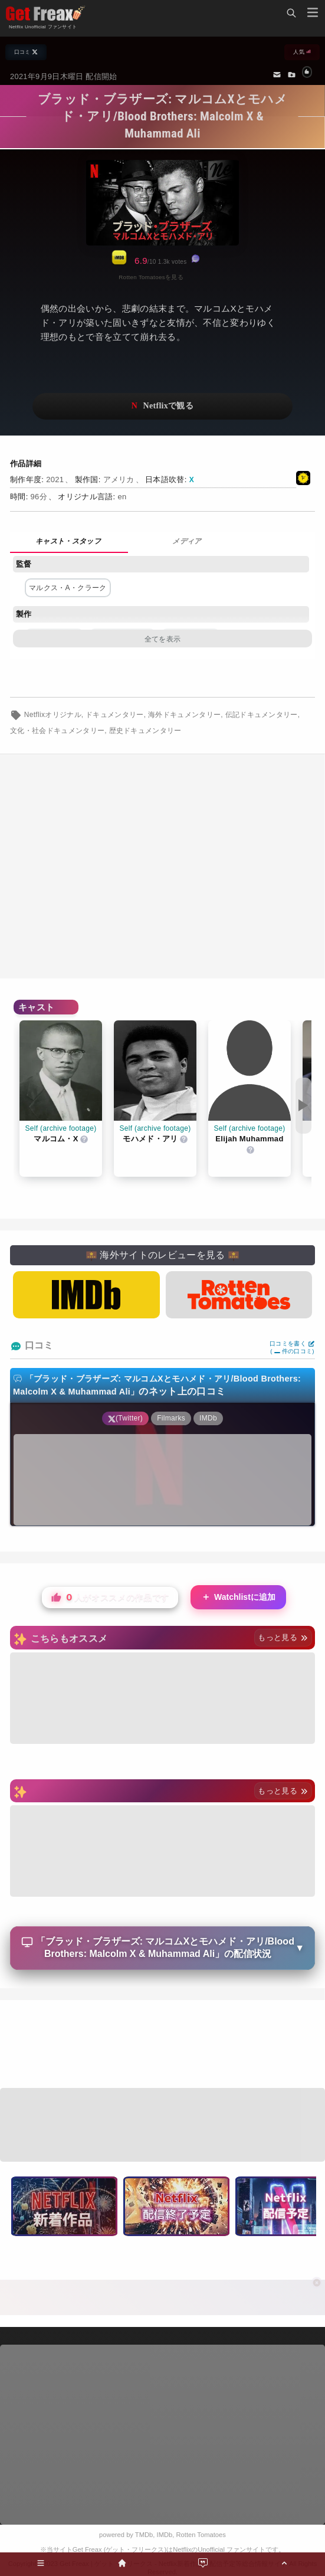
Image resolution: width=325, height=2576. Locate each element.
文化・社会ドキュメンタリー (57, 730)
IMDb (165, 2534)
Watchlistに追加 (238, 1597)
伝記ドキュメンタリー (261, 715)
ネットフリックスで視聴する (162, 406)
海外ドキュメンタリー (184, 715)
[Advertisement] (162, 2045)
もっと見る (283, 1637)
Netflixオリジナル (52, 715)
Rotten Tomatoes (201, 2534)
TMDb (144, 2534)
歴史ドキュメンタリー (145, 730)
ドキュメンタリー (115, 715)
